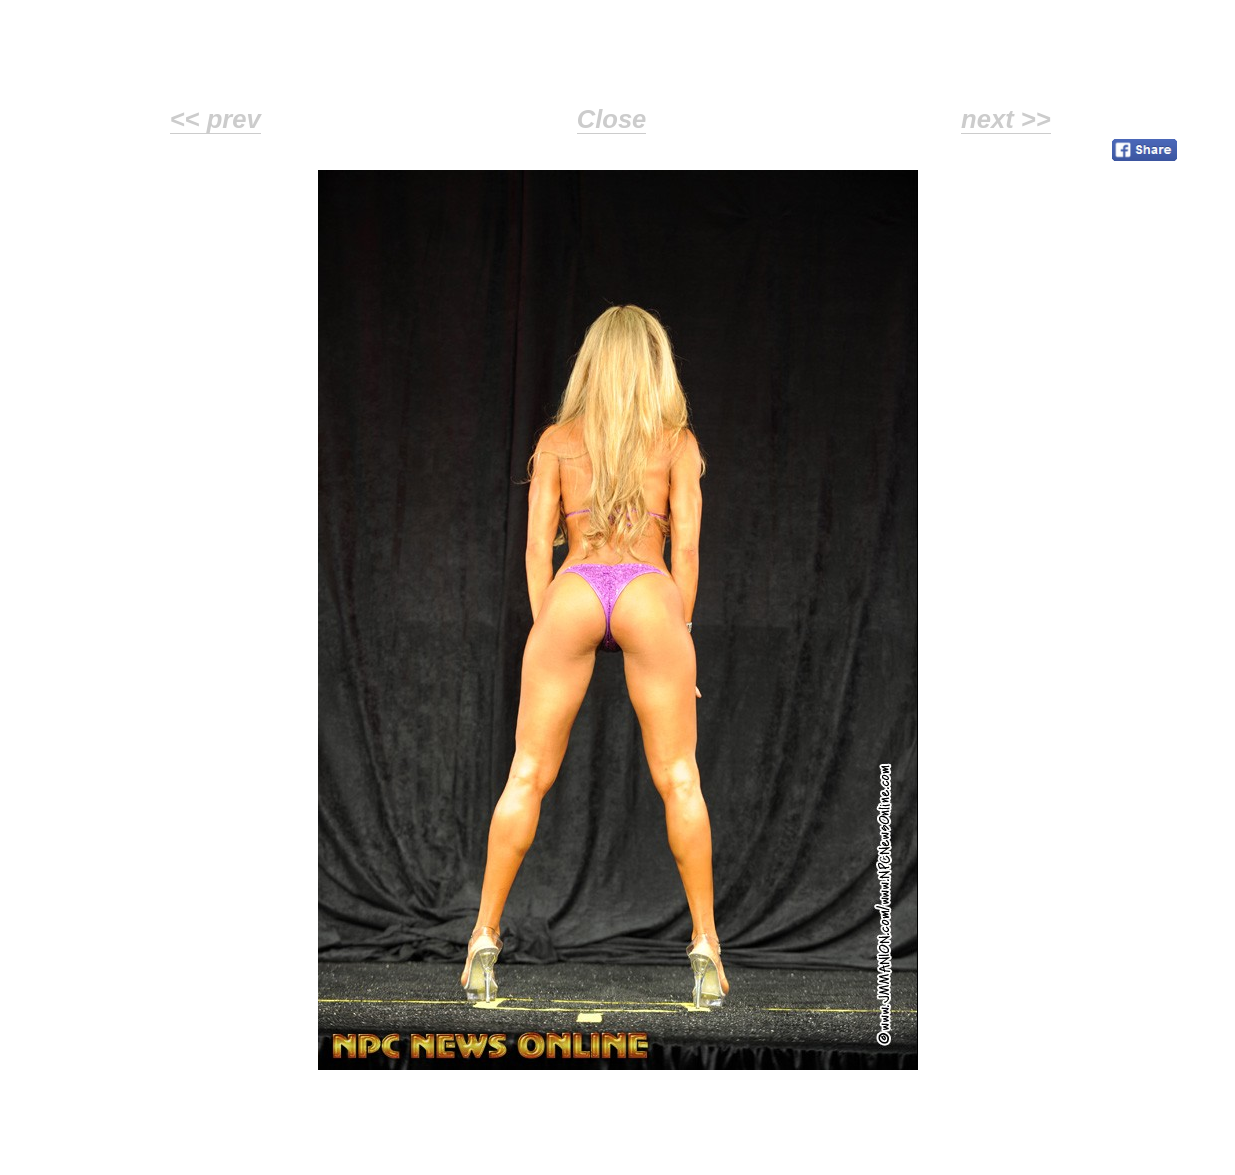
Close (612, 119)
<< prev (215, 119)
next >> (1006, 119)
